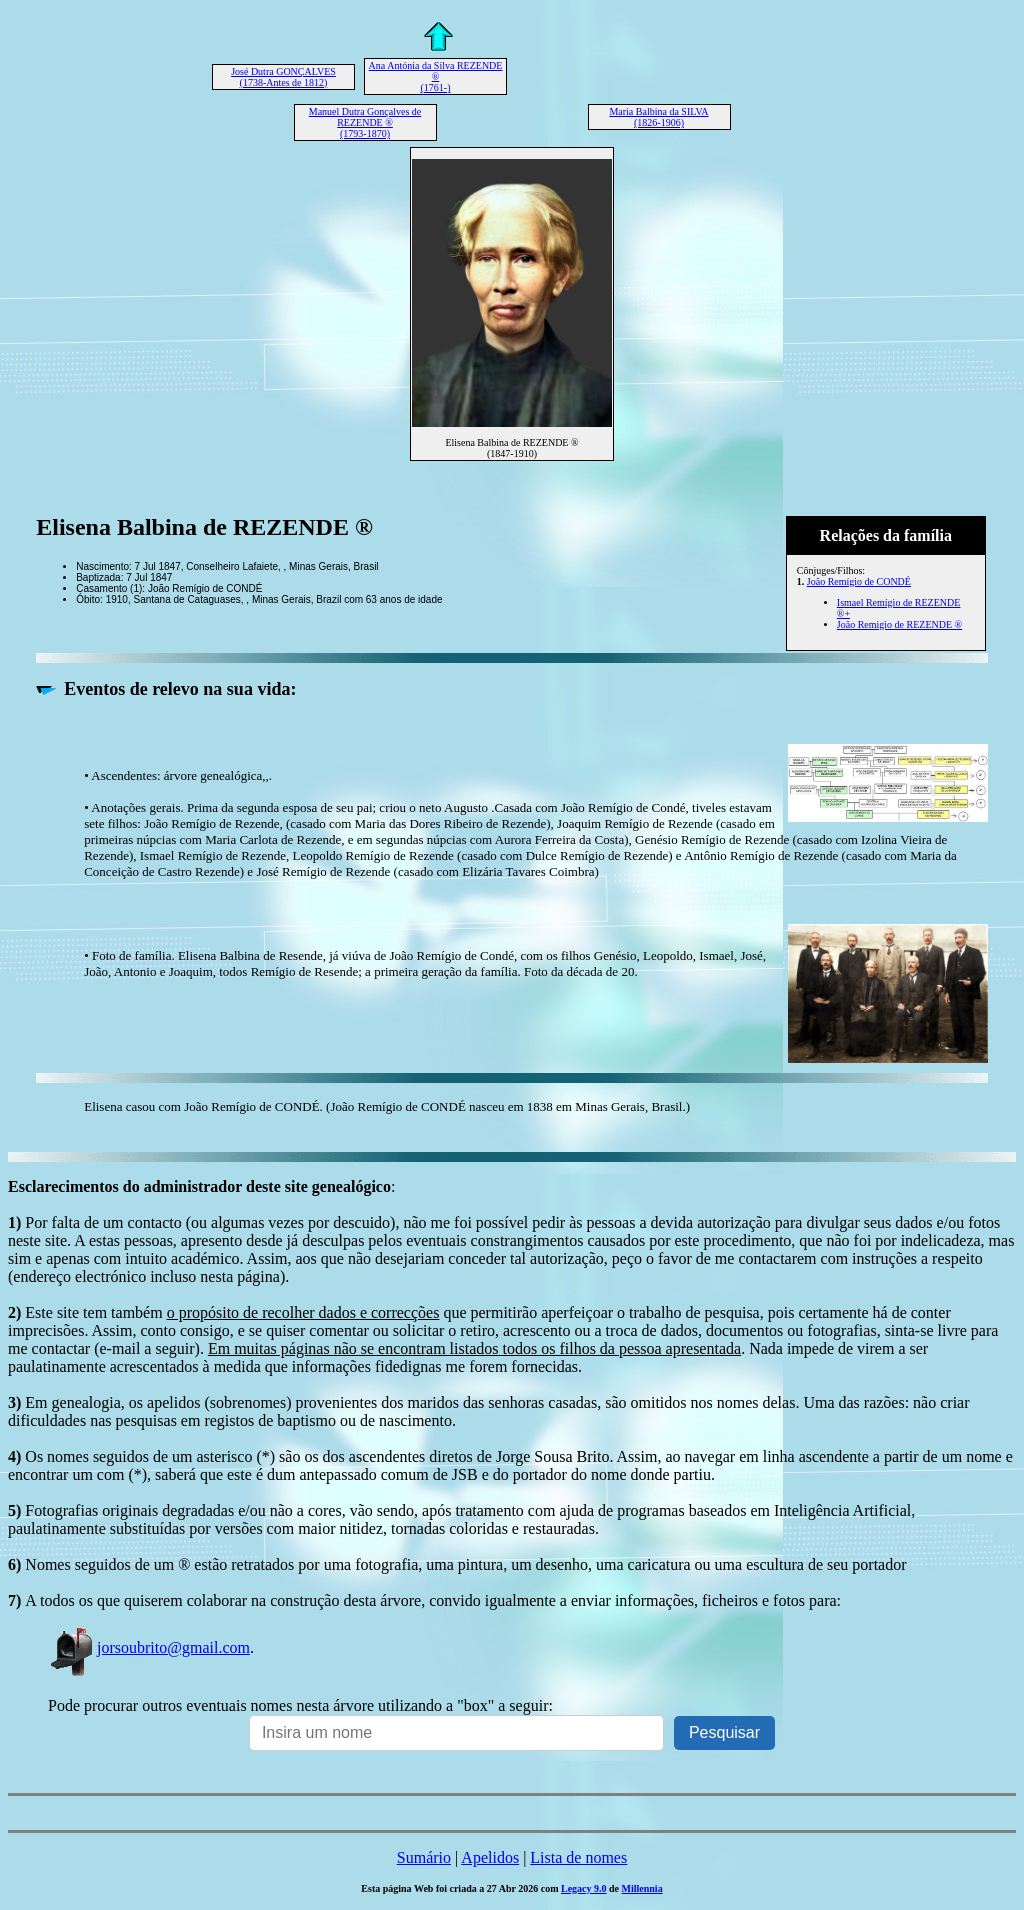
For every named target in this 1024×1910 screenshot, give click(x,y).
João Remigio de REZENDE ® (899, 624)
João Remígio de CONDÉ (859, 581)
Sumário (424, 1857)
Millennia (642, 1888)
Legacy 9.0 (584, 1888)
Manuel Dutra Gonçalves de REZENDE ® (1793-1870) (365, 122)
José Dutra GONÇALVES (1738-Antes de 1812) (283, 77)
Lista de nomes (578, 1857)
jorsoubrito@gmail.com (149, 1647)
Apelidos (490, 1857)
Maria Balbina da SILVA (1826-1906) (658, 117)
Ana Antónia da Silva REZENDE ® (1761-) (436, 76)
